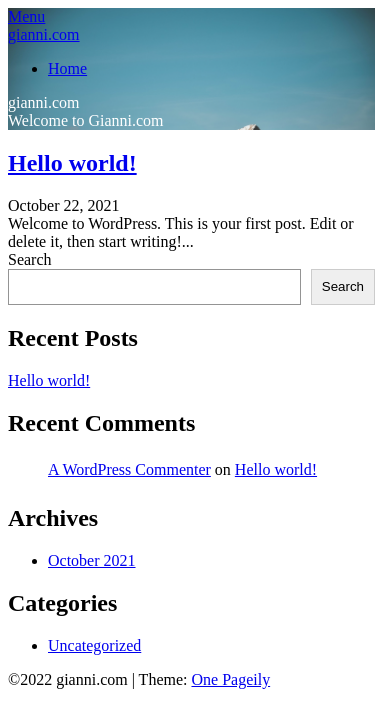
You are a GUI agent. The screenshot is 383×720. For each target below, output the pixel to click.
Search (30, 259)
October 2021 (92, 560)
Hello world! (72, 163)
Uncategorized (94, 645)
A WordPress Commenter (129, 469)
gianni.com (44, 34)
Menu (26, 16)
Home (67, 68)
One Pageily (230, 679)
